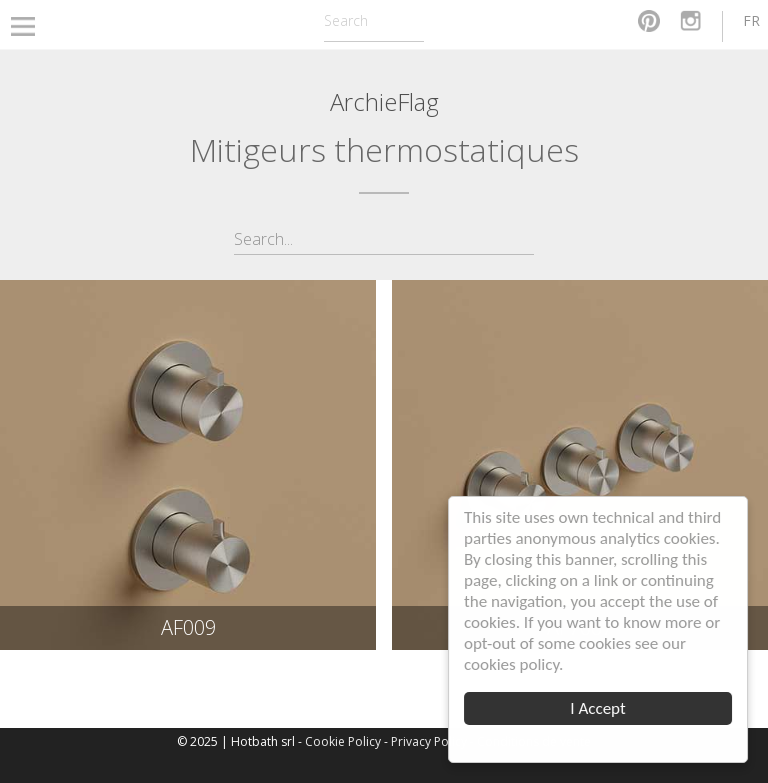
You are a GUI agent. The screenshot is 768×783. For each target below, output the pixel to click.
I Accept (597, 708)
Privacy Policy (429, 741)
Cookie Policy (343, 741)
